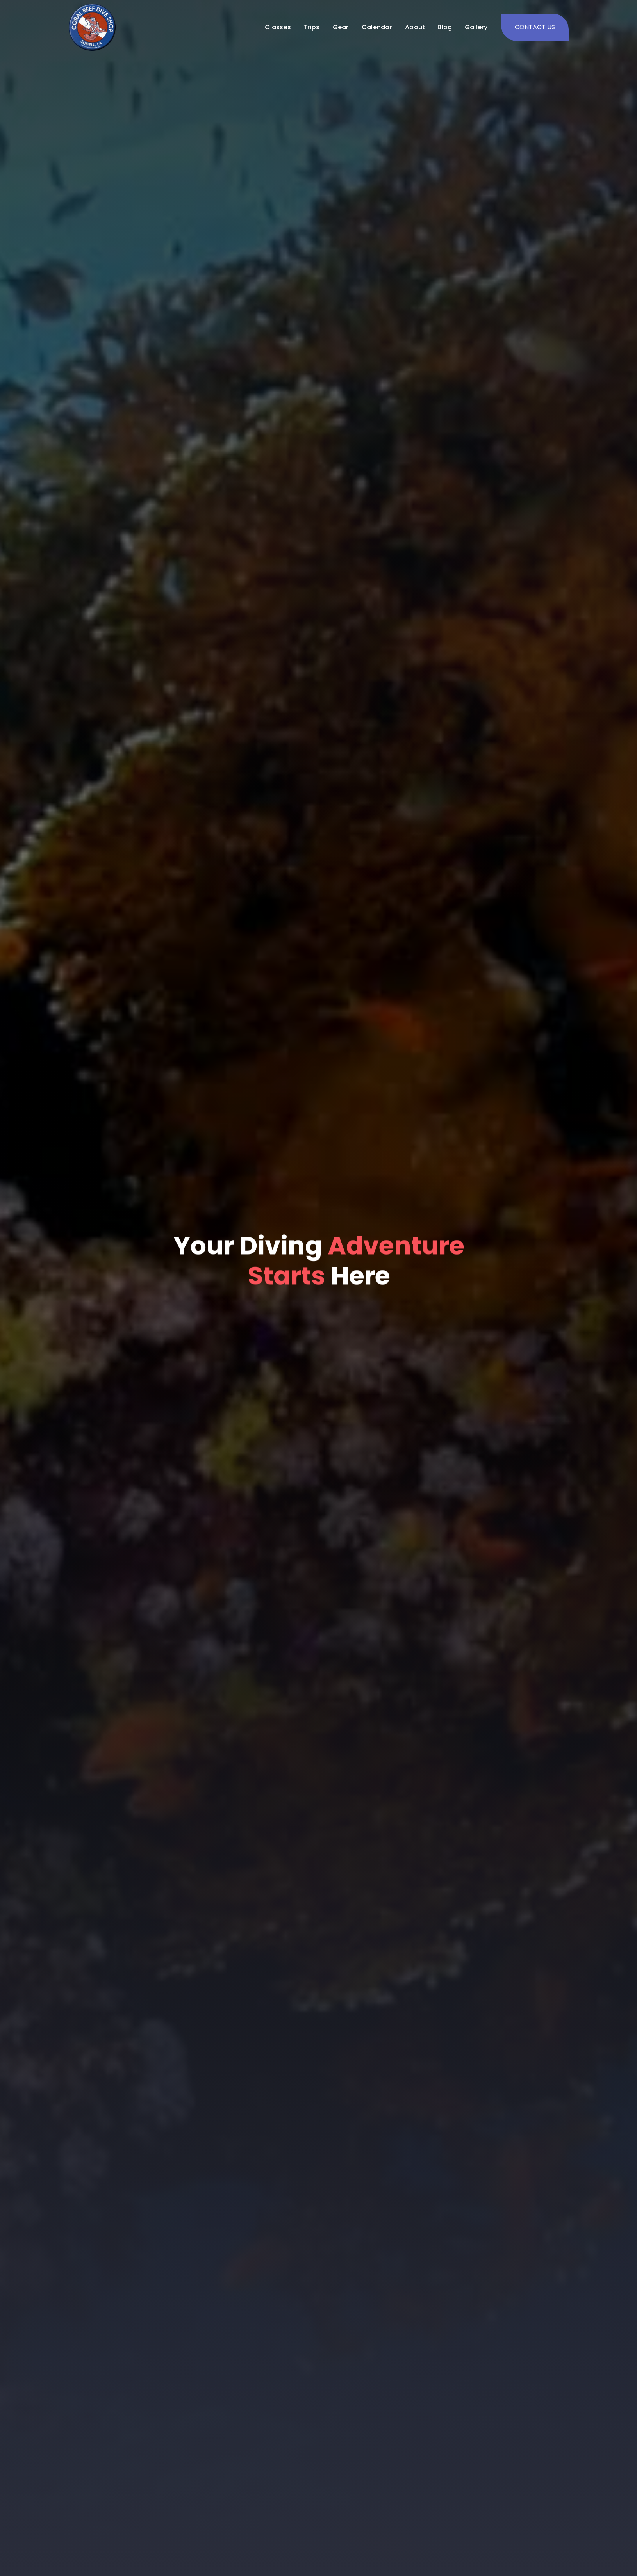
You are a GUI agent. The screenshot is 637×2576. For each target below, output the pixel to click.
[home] (92, 27)
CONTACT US (535, 27)
